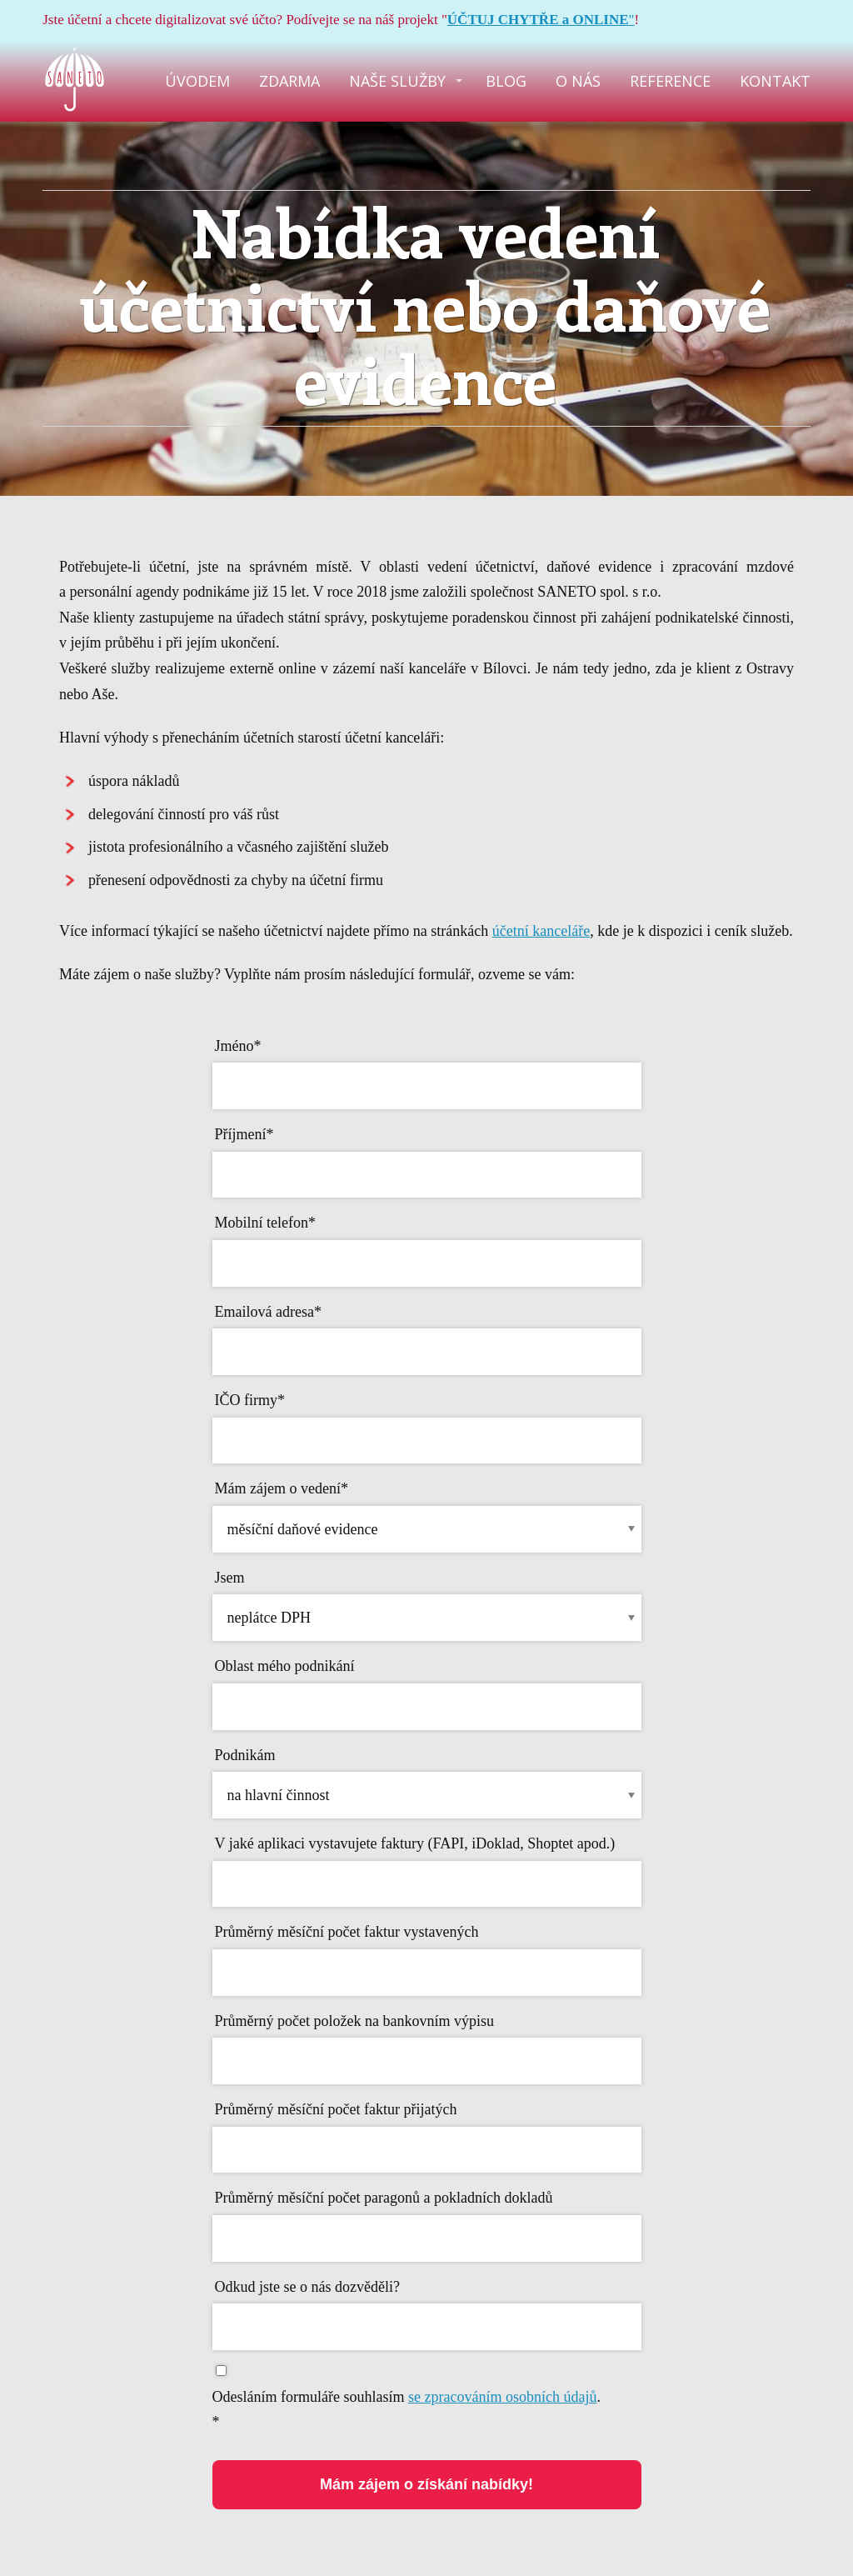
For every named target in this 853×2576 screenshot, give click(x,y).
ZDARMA (289, 81)
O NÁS (578, 81)
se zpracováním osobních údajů (502, 2396)
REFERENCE (670, 81)
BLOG (506, 81)
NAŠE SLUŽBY (397, 81)
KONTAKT (775, 81)
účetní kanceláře (541, 931)
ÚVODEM (197, 81)
